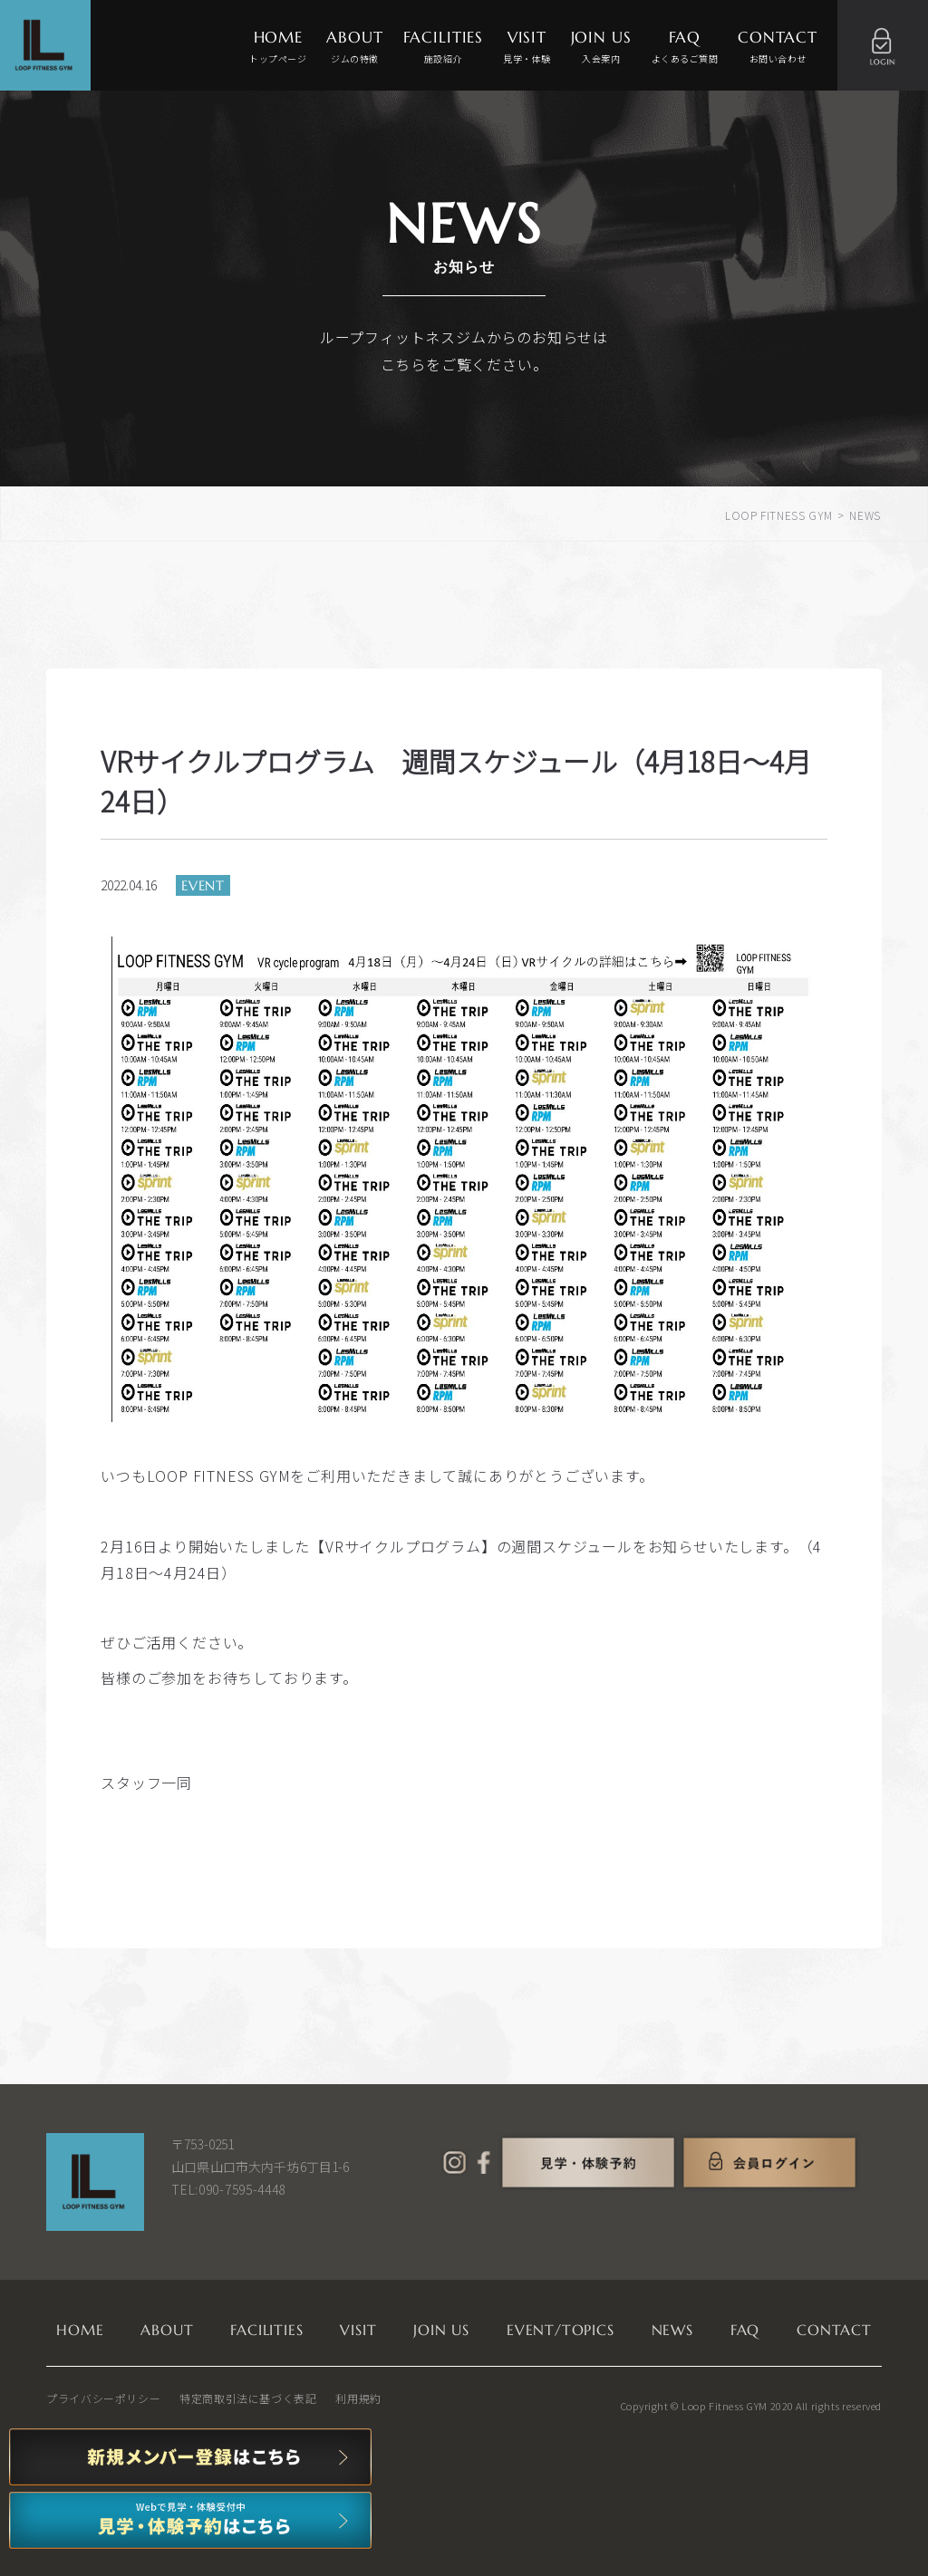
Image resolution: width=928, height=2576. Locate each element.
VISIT (527, 47)
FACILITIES (443, 47)
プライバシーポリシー (103, 2398)
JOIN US (601, 47)
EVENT (203, 885)
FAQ (685, 47)
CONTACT (777, 47)
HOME (277, 47)
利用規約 (358, 2398)
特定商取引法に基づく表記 (247, 2398)
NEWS (672, 2330)
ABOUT (354, 47)
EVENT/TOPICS (560, 2330)
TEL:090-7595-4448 (228, 2189)
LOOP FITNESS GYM (779, 515)
